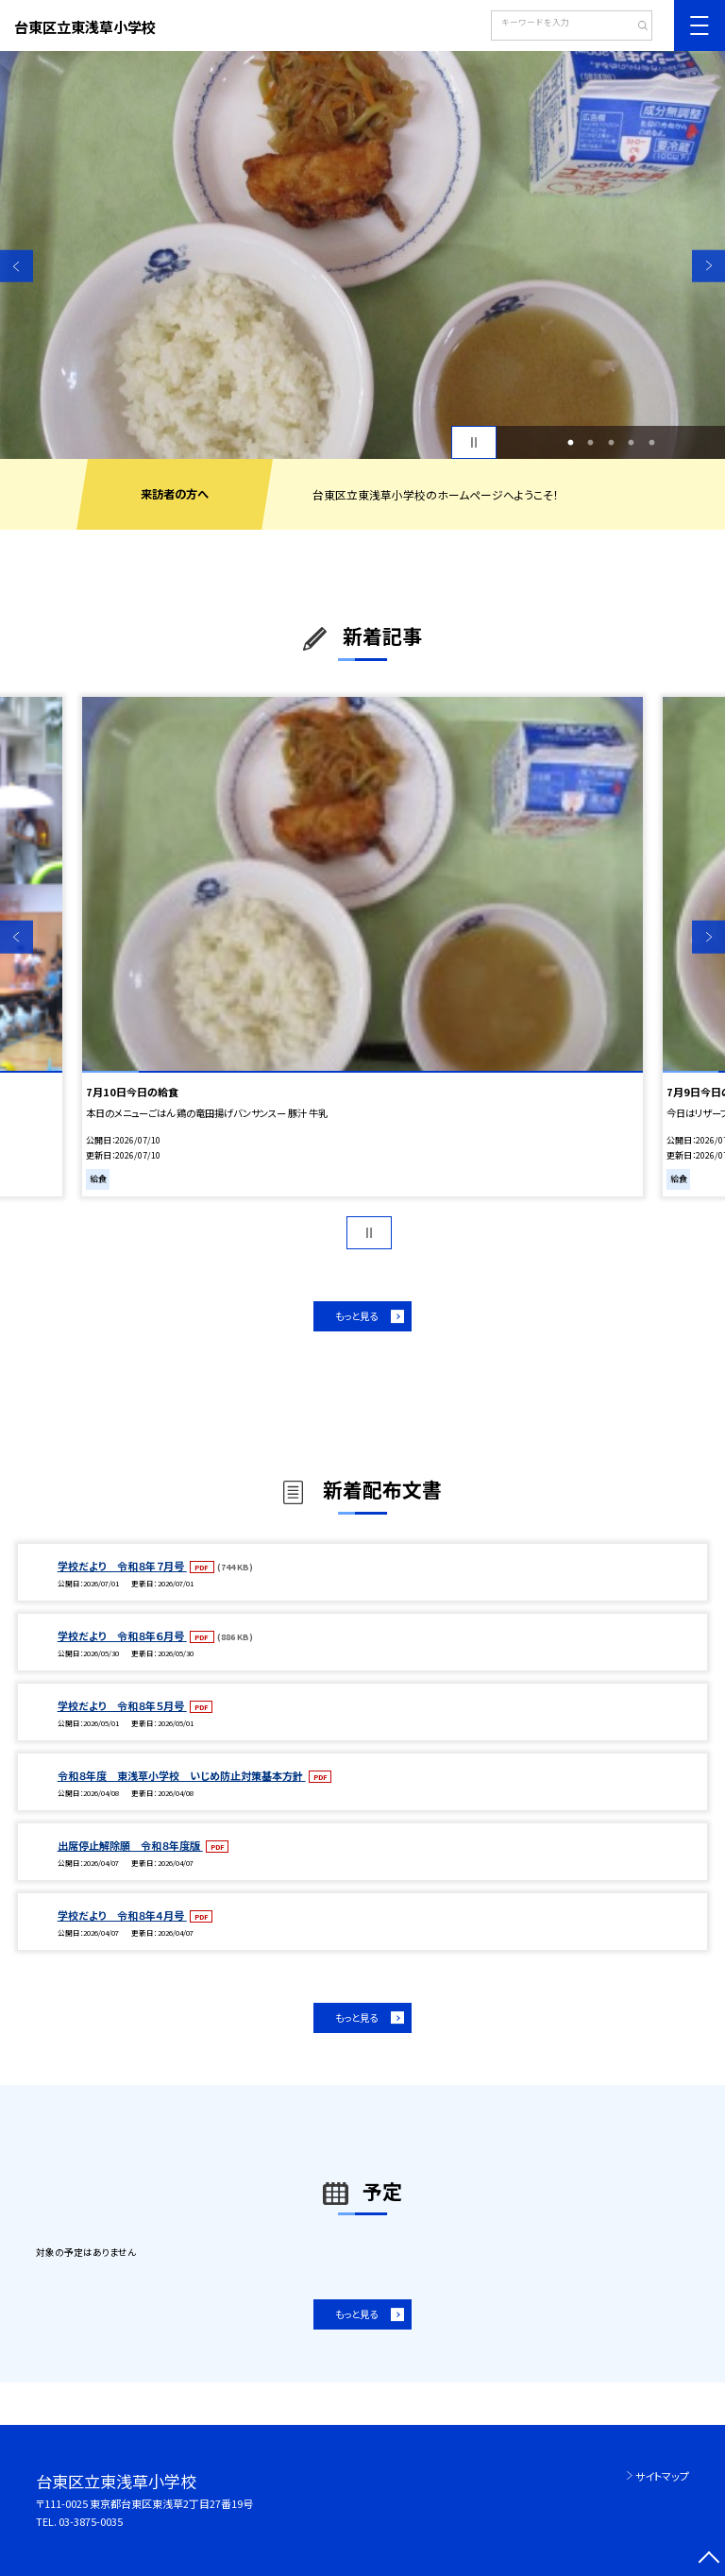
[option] (362, 255)
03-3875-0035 (91, 2521)
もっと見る (356, 1316)
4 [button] (631, 443)
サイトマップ (662, 2475)
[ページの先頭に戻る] (708, 2559)
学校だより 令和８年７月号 (122, 1565)
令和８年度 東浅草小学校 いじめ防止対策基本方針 (182, 1775)
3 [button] (611, 443)
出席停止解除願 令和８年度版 (130, 1845)
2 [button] (591, 443)
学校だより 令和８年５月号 (122, 1705)
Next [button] (708, 265)
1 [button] (570, 443)
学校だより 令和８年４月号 (122, 1915)
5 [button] (651, 443)
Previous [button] (16, 265)
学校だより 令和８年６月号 (122, 1635)
